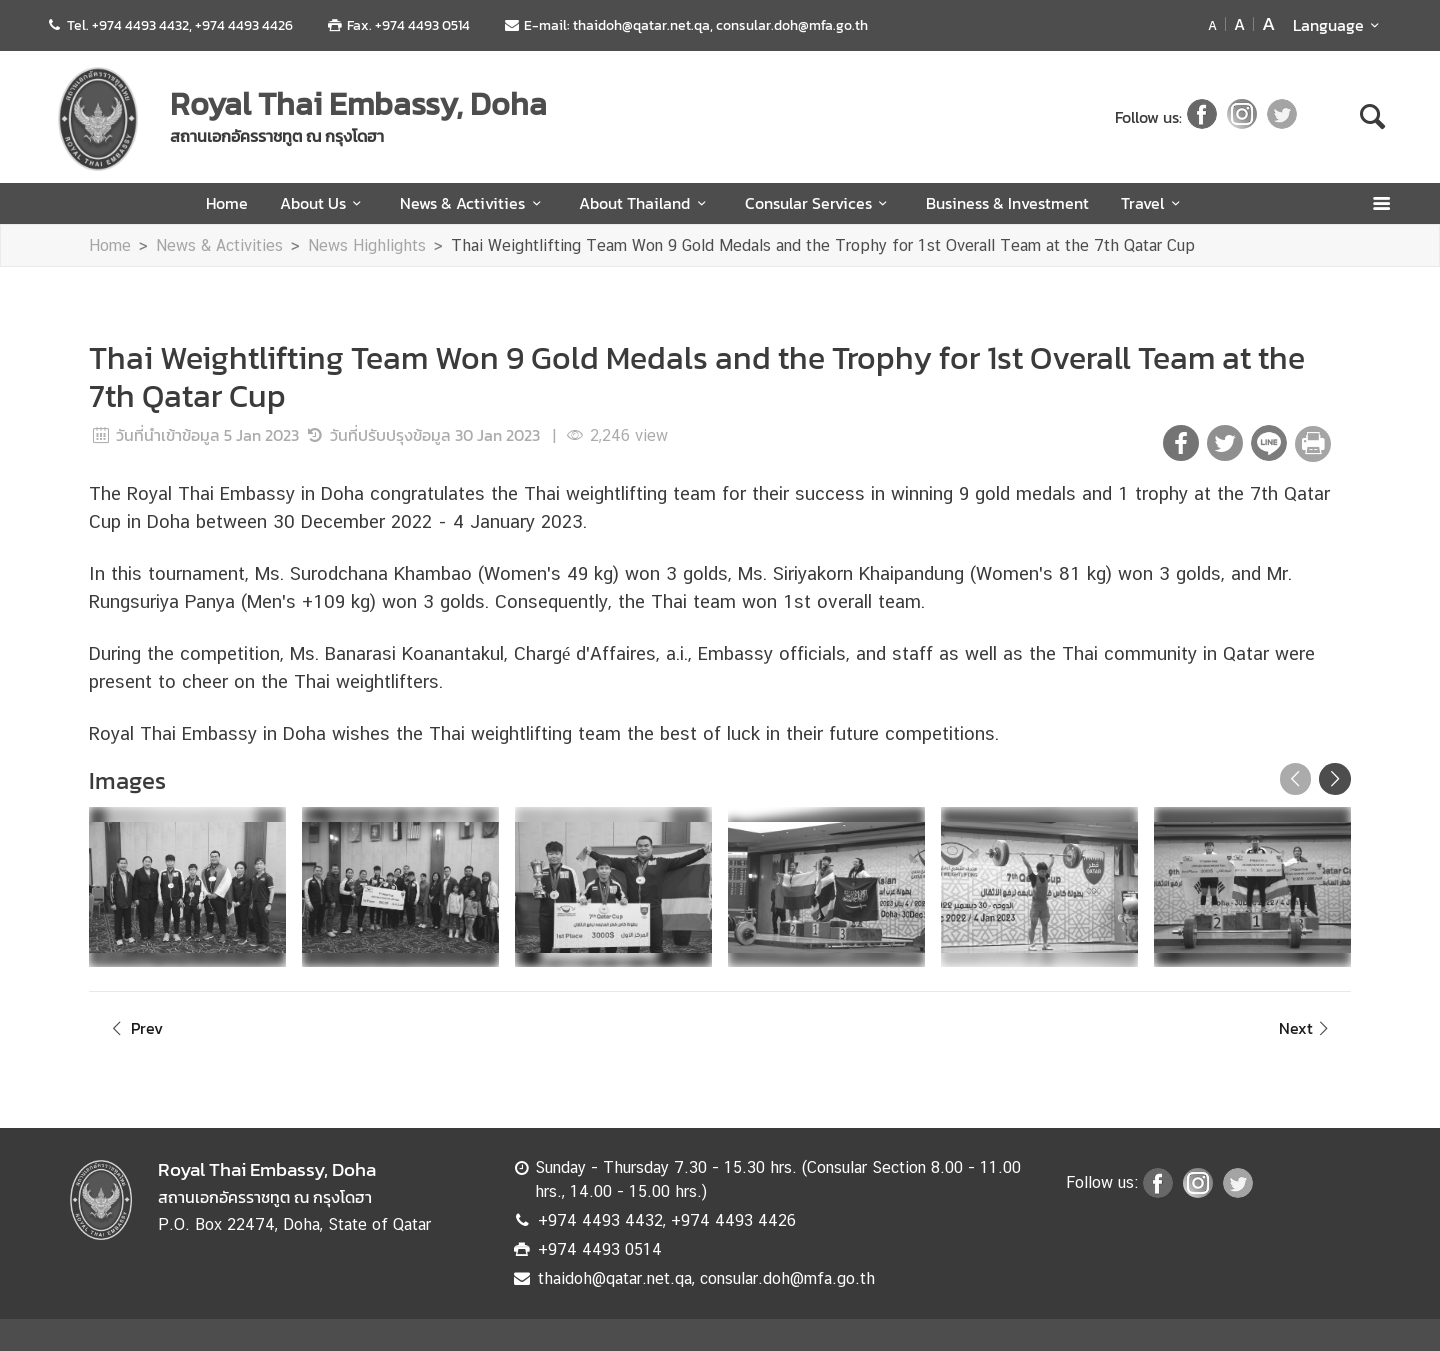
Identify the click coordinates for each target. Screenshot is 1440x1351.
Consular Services (819, 203)
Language (1339, 25)
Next (1307, 1028)
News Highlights (367, 245)
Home (227, 203)
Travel (1153, 203)
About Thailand (645, 203)
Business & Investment (1007, 203)
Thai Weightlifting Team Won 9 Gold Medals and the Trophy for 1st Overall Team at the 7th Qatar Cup (823, 245)
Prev (134, 1028)
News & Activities (473, 203)
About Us (324, 203)
